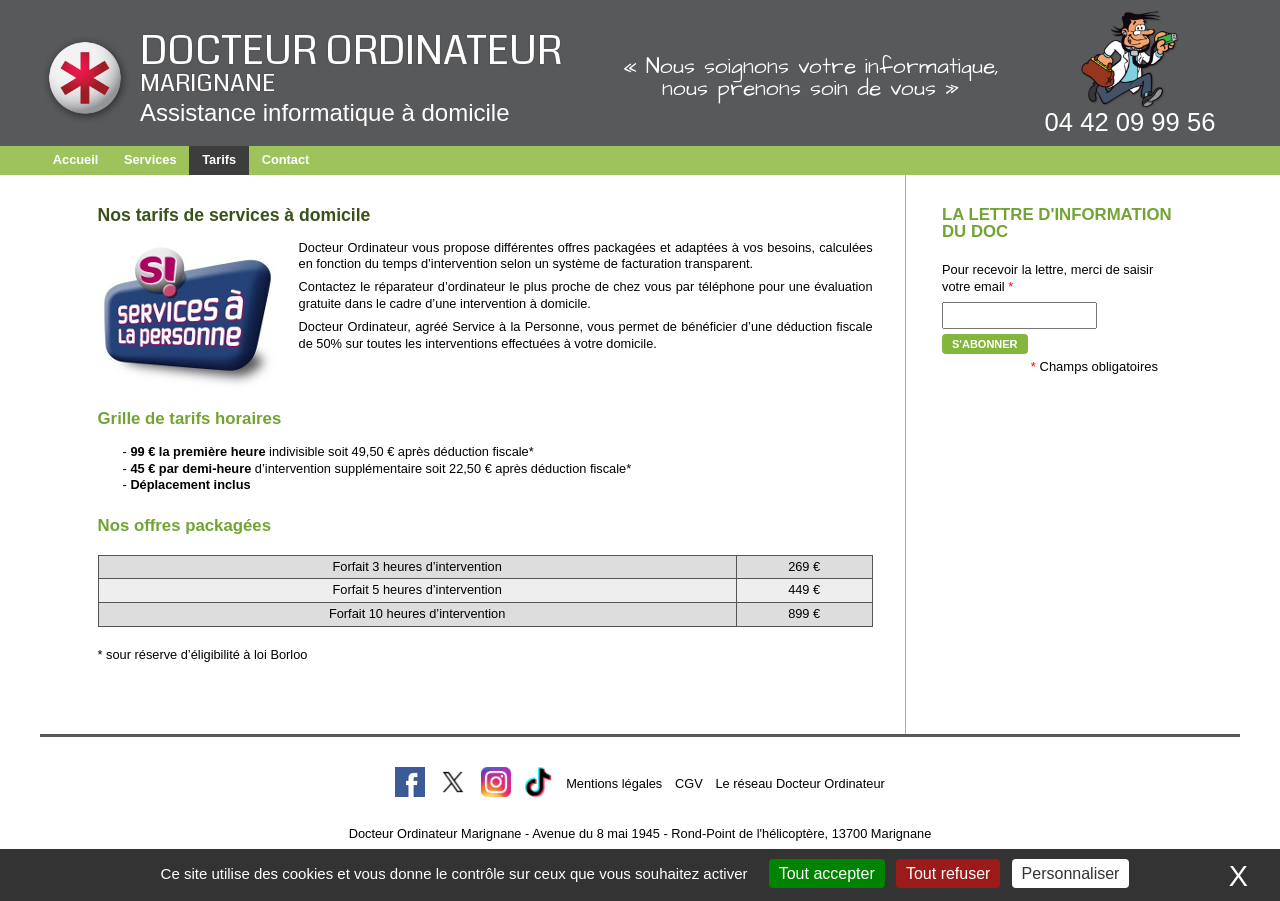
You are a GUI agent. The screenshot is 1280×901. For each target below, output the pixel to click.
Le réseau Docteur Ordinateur (799, 783)
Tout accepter (827, 873)
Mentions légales (614, 783)
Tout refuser (948, 873)
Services (150, 159)
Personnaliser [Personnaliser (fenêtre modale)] (1071, 873)
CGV (689, 783)
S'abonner (985, 344)
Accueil (76, 159)
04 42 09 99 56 (1130, 122)
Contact (286, 159)
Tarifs (219, 159)
